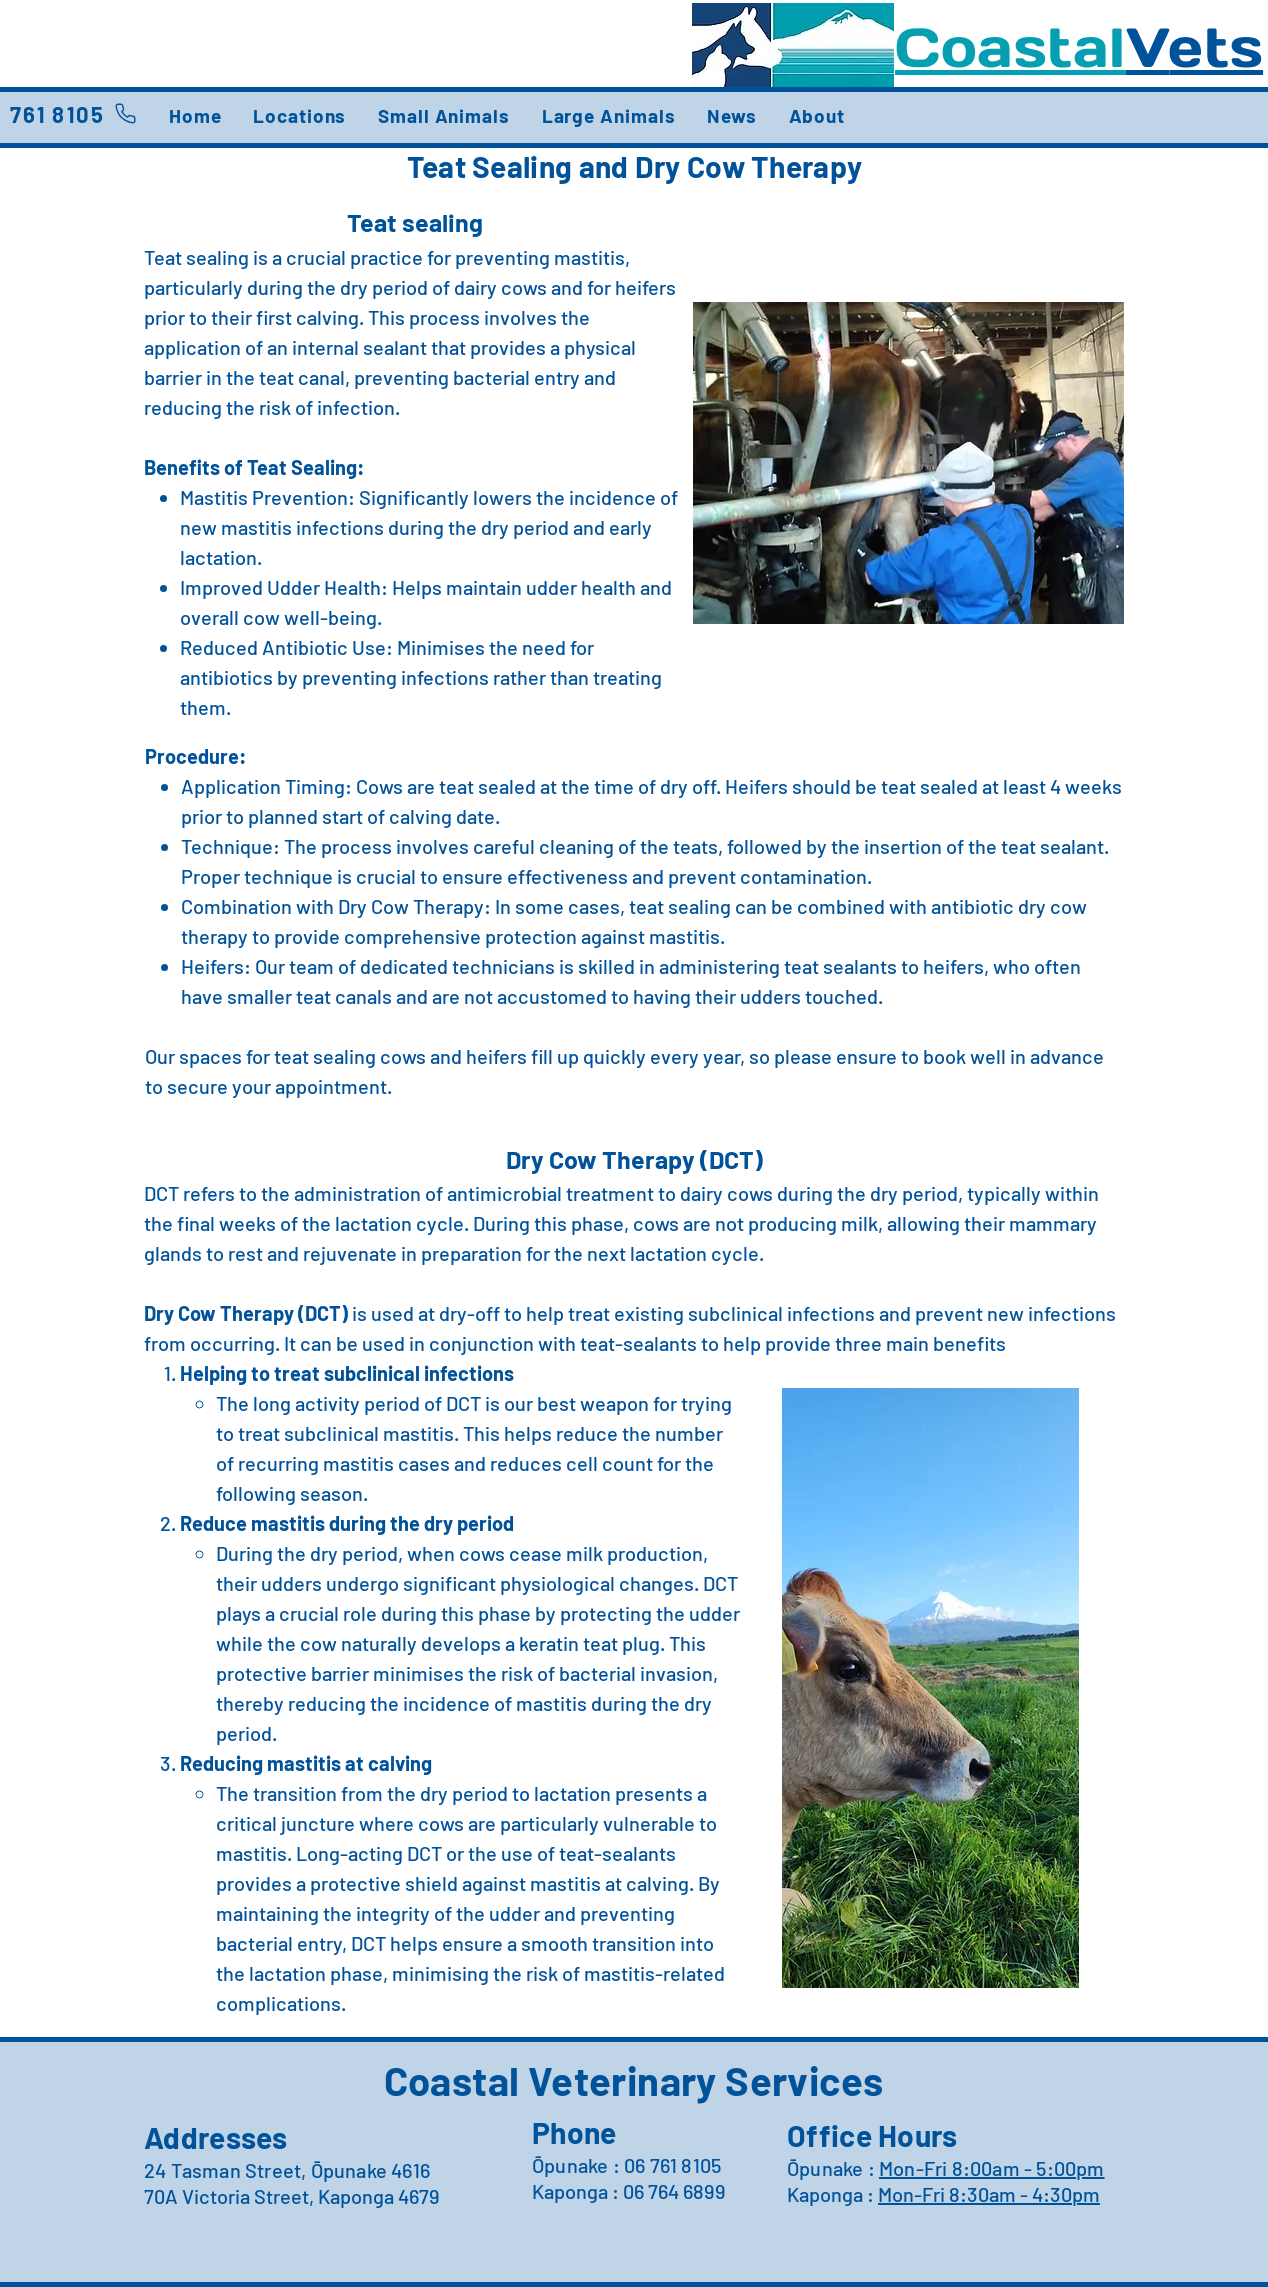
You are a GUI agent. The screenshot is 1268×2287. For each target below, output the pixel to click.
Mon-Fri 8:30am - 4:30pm (989, 2194)
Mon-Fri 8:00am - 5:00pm (992, 2168)
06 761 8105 (672, 2165)
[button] (299, 115)
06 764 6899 (674, 2191)
